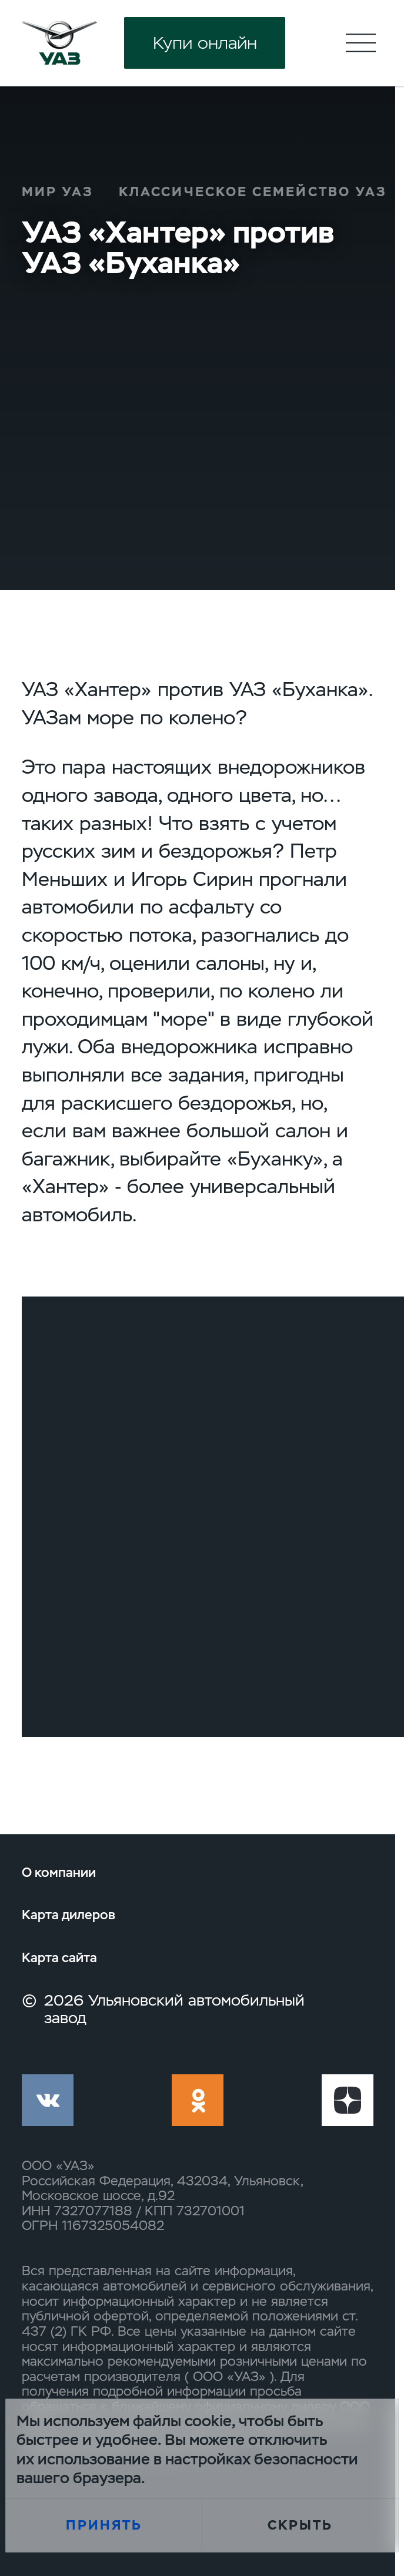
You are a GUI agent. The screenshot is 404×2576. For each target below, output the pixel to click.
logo (59, 43)
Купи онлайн (205, 43)
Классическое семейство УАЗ (252, 191)
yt (347, 2100)
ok (197, 2100)
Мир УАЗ (58, 191)
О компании (59, 1873)
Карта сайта (59, 1958)
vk (48, 2100)
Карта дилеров (68, 1915)
